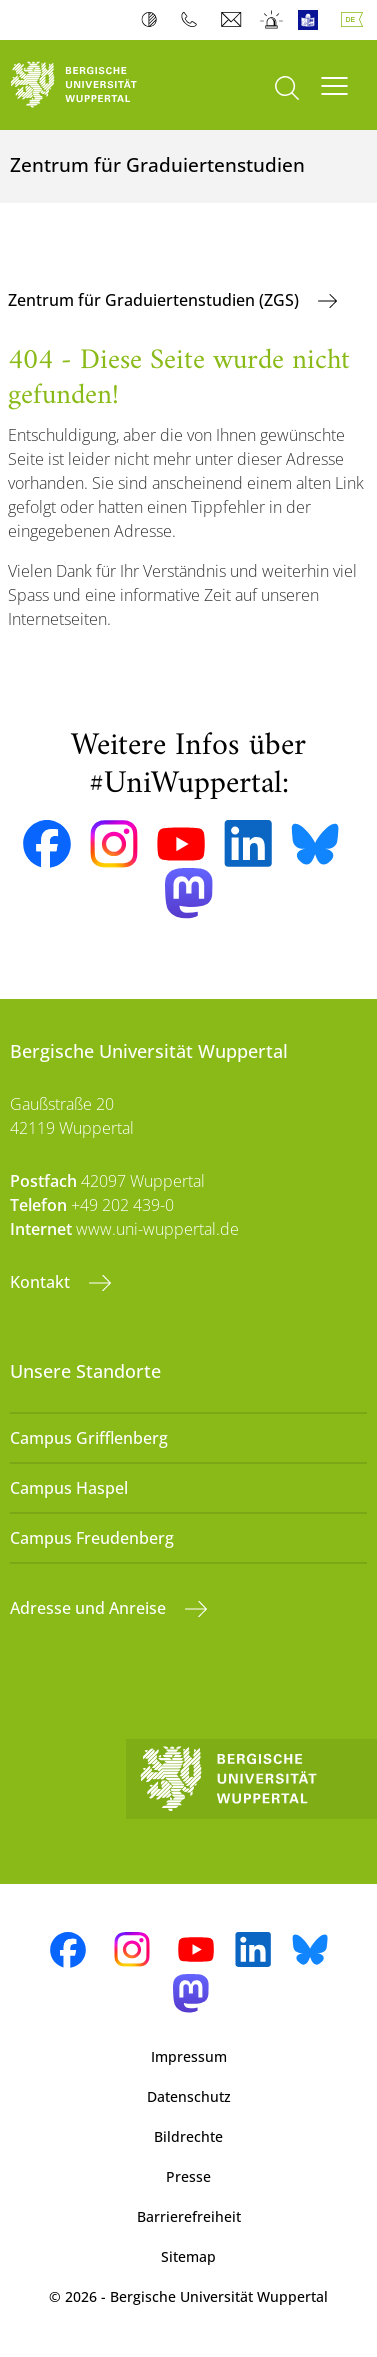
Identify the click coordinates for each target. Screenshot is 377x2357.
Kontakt (42, 1282)
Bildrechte (188, 2136)
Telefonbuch (193, 20)
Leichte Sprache (312, 20)
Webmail (233, 20)
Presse (188, 2176)
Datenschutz (189, 2096)
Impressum (189, 2056)
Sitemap (188, 2256)
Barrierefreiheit (189, 2216)
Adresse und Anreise (90, 1608)
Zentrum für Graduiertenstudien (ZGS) (155, 300)
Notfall (272, 20)
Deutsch (356, 20)
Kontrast (153, 20)
